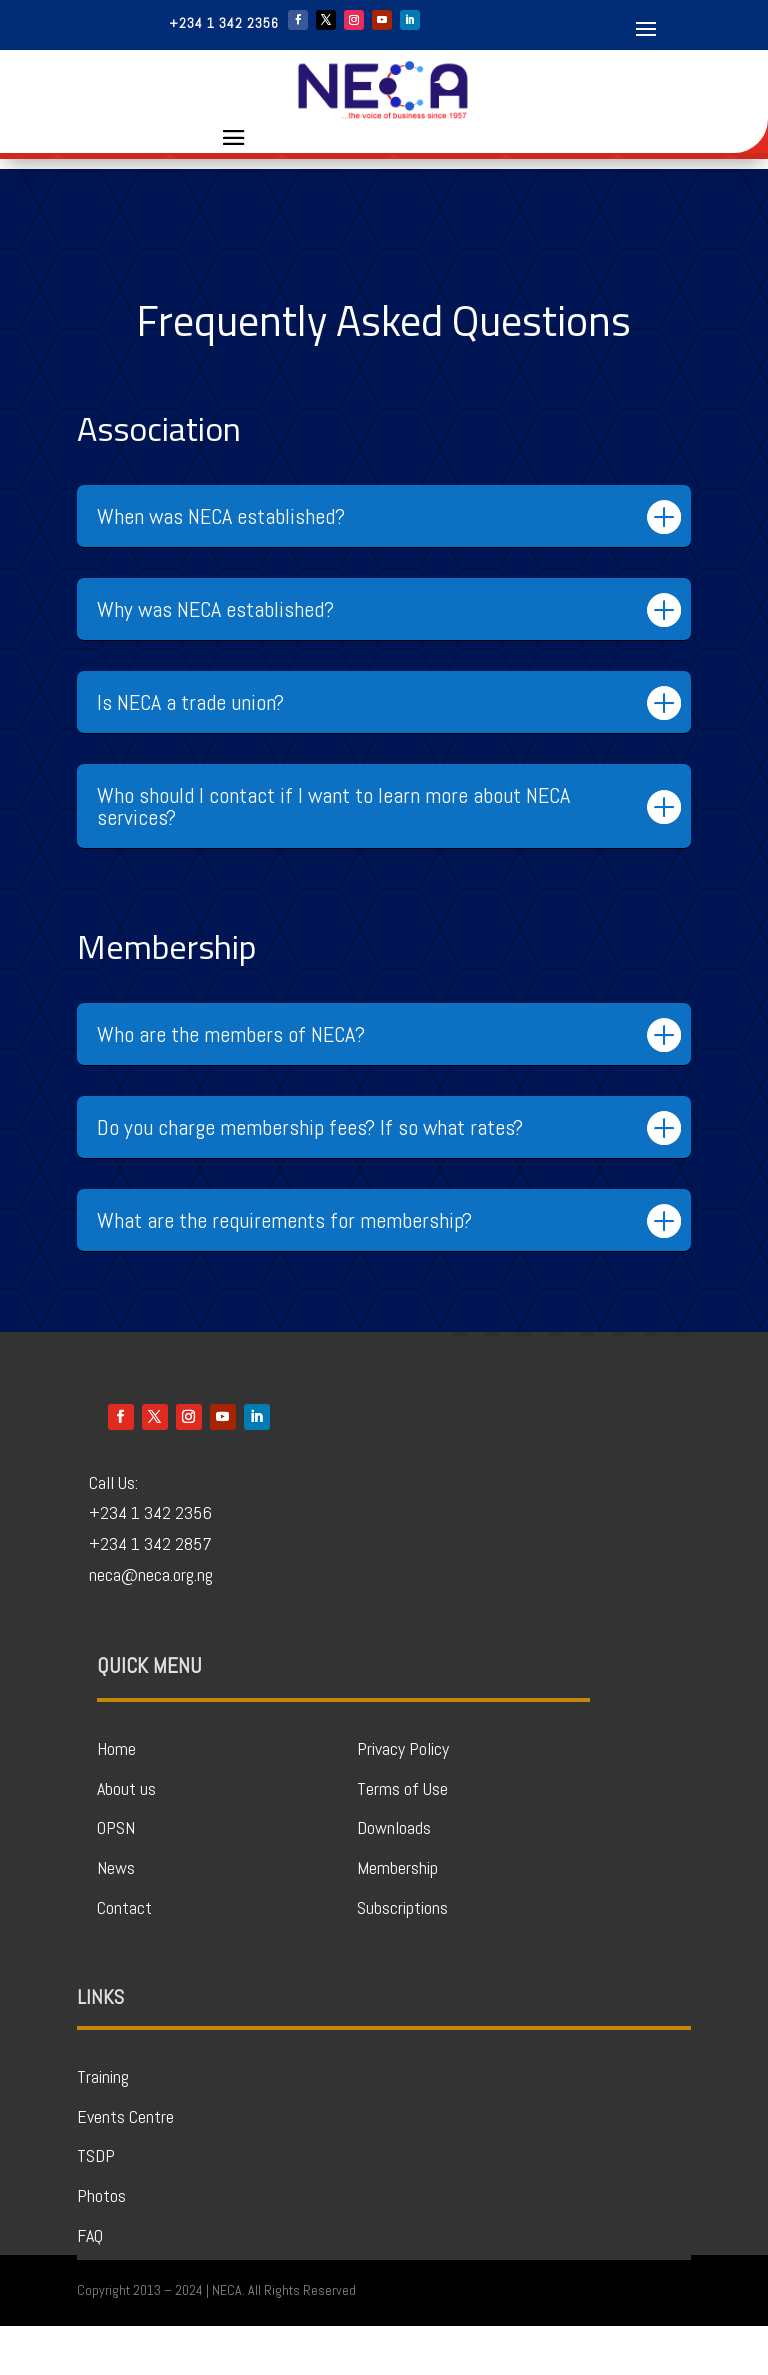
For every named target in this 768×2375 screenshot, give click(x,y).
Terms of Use (402, 1837)
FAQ (90, 2284)
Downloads (394, 1876)
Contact (124, 1956)
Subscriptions (402, 1956)
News (116, 1916)
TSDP (96, 2204)
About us (126, 1837)
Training (103, 2125)
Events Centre (125, 2165)
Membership (397, 1916)
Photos (101, 2244)
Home (116, 1797)
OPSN (116, 1876)
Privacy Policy (403, 1797)
